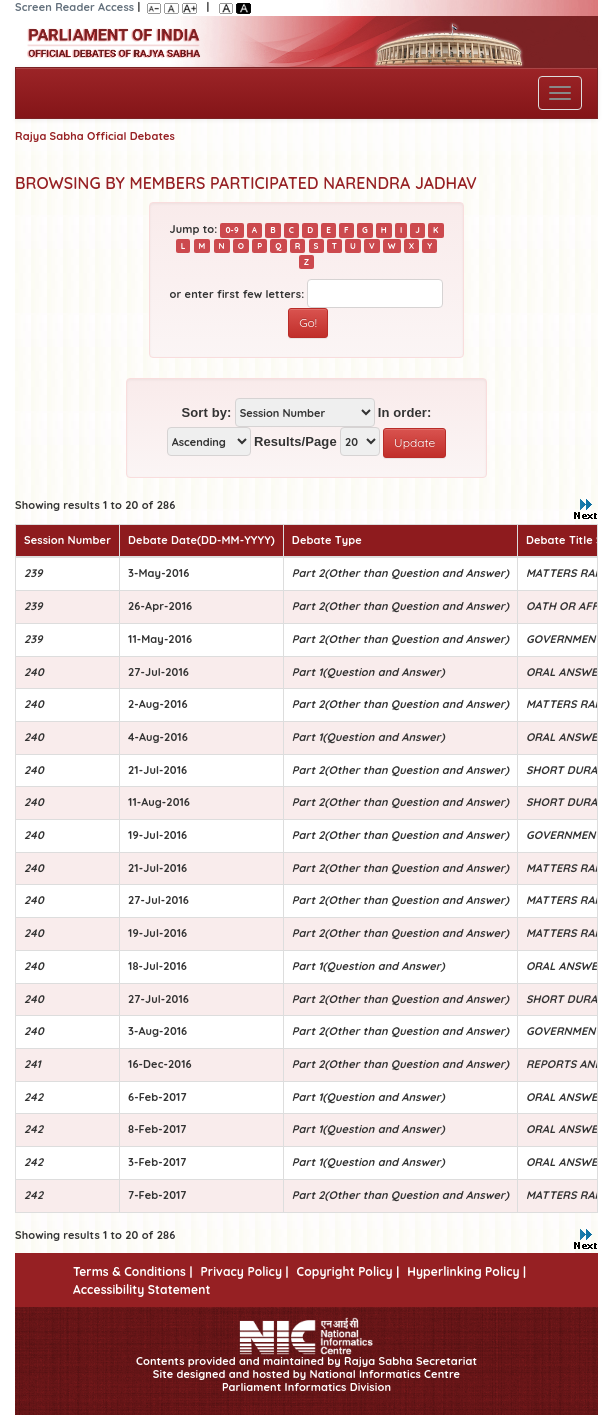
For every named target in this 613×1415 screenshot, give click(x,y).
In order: (405, 412)
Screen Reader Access (74, 7)
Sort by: (207, 412)
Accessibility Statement (141, 1289)
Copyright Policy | (348, 1271)
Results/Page (295, 441)
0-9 (231, 230)
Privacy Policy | (244, 1271)
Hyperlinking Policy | (466, 1271)
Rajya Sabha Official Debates (95, 136)
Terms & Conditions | (132, 1271)
